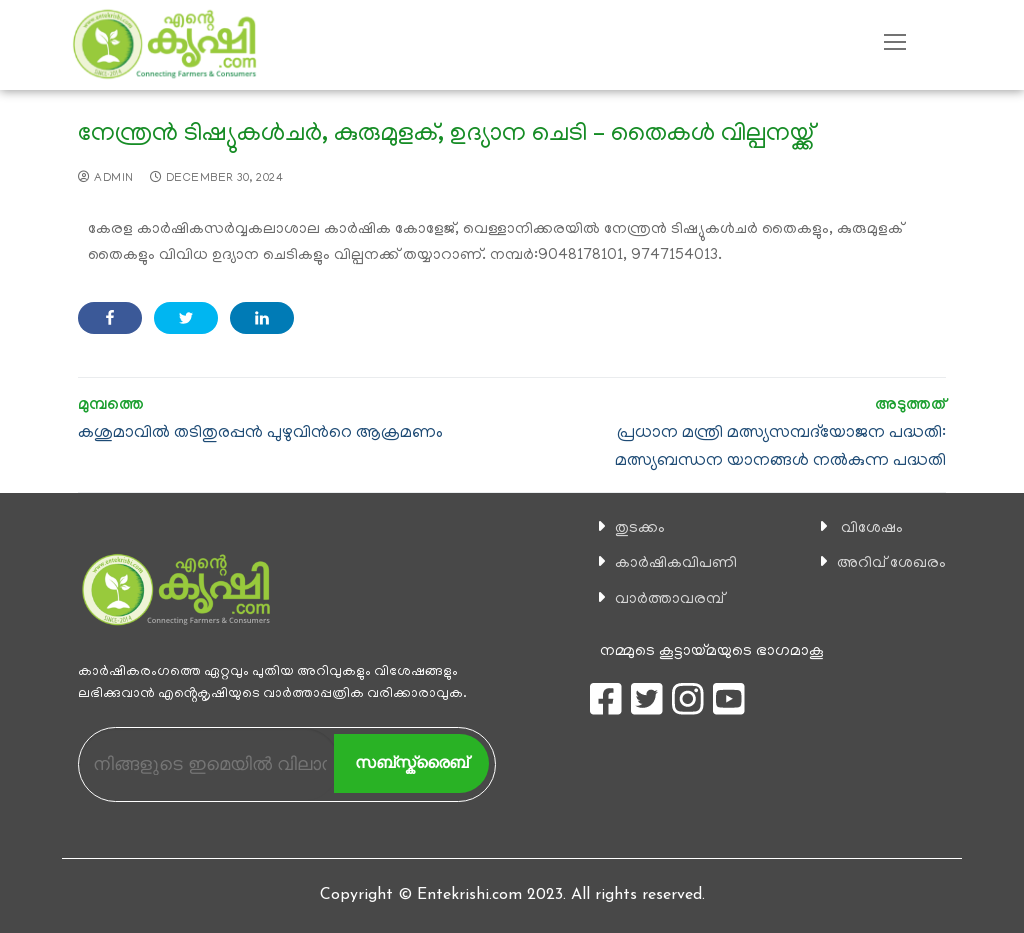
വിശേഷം (872, 529)
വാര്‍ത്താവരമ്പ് (669, 600)
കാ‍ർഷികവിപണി (676, 564)
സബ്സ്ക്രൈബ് (411, 762)
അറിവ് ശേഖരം (891, 564)
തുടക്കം (640, 529)
